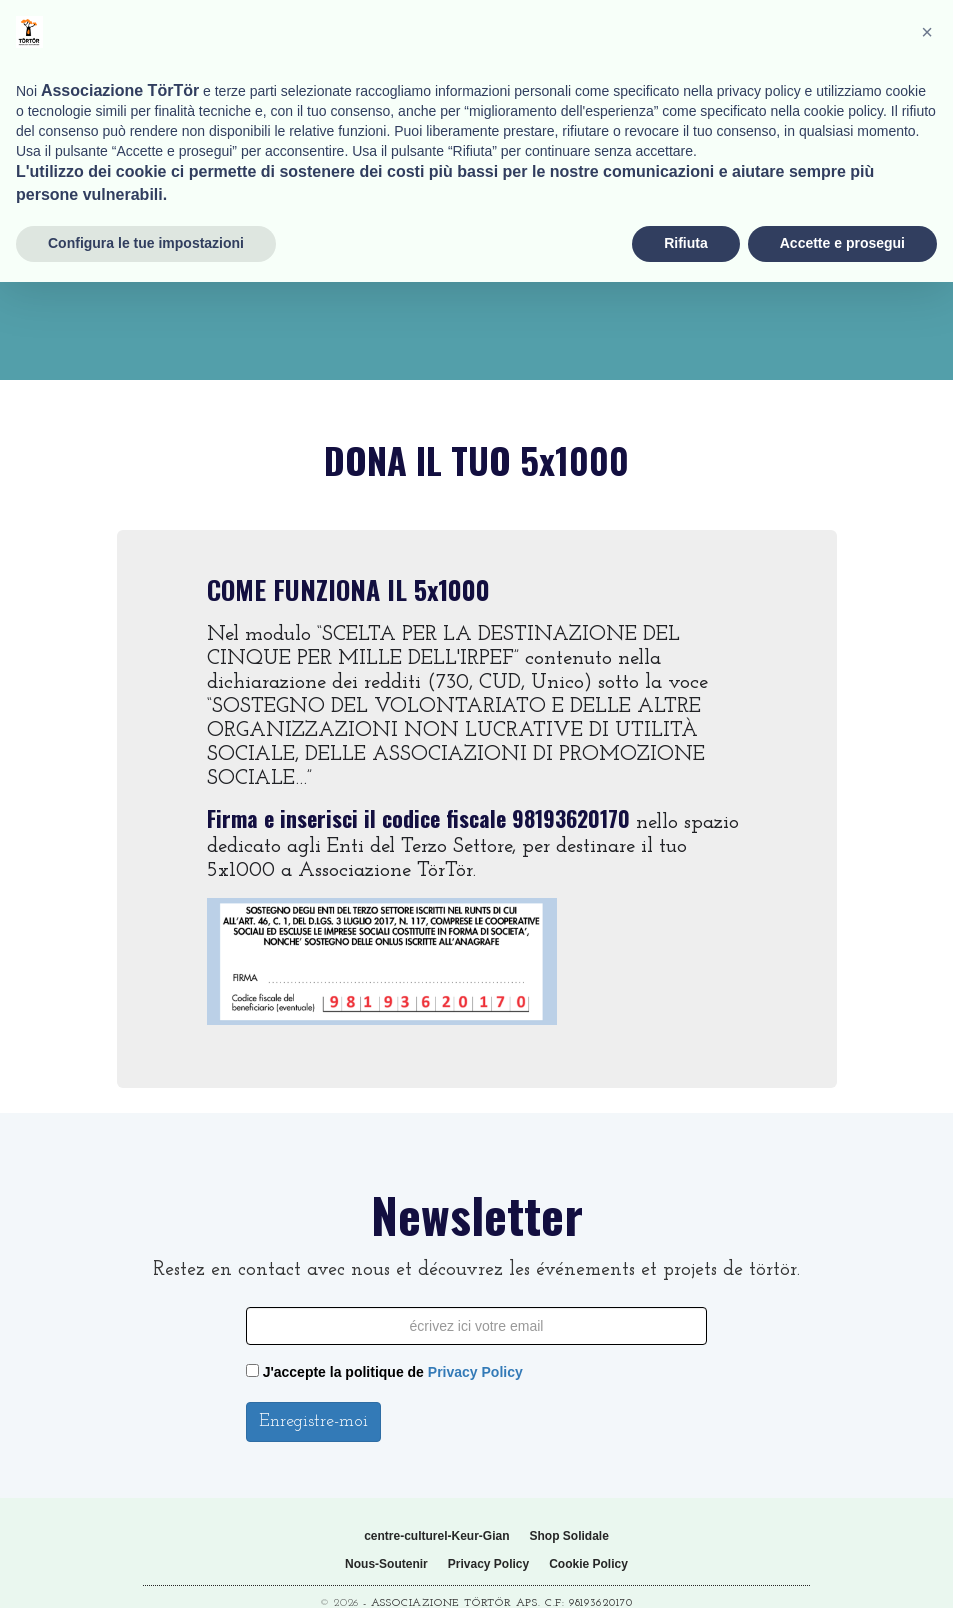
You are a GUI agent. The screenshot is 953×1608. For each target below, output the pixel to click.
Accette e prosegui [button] (842, 1569)
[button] (927, 1358)
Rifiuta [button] (686, 1569)
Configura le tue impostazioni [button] (146, 1569)
